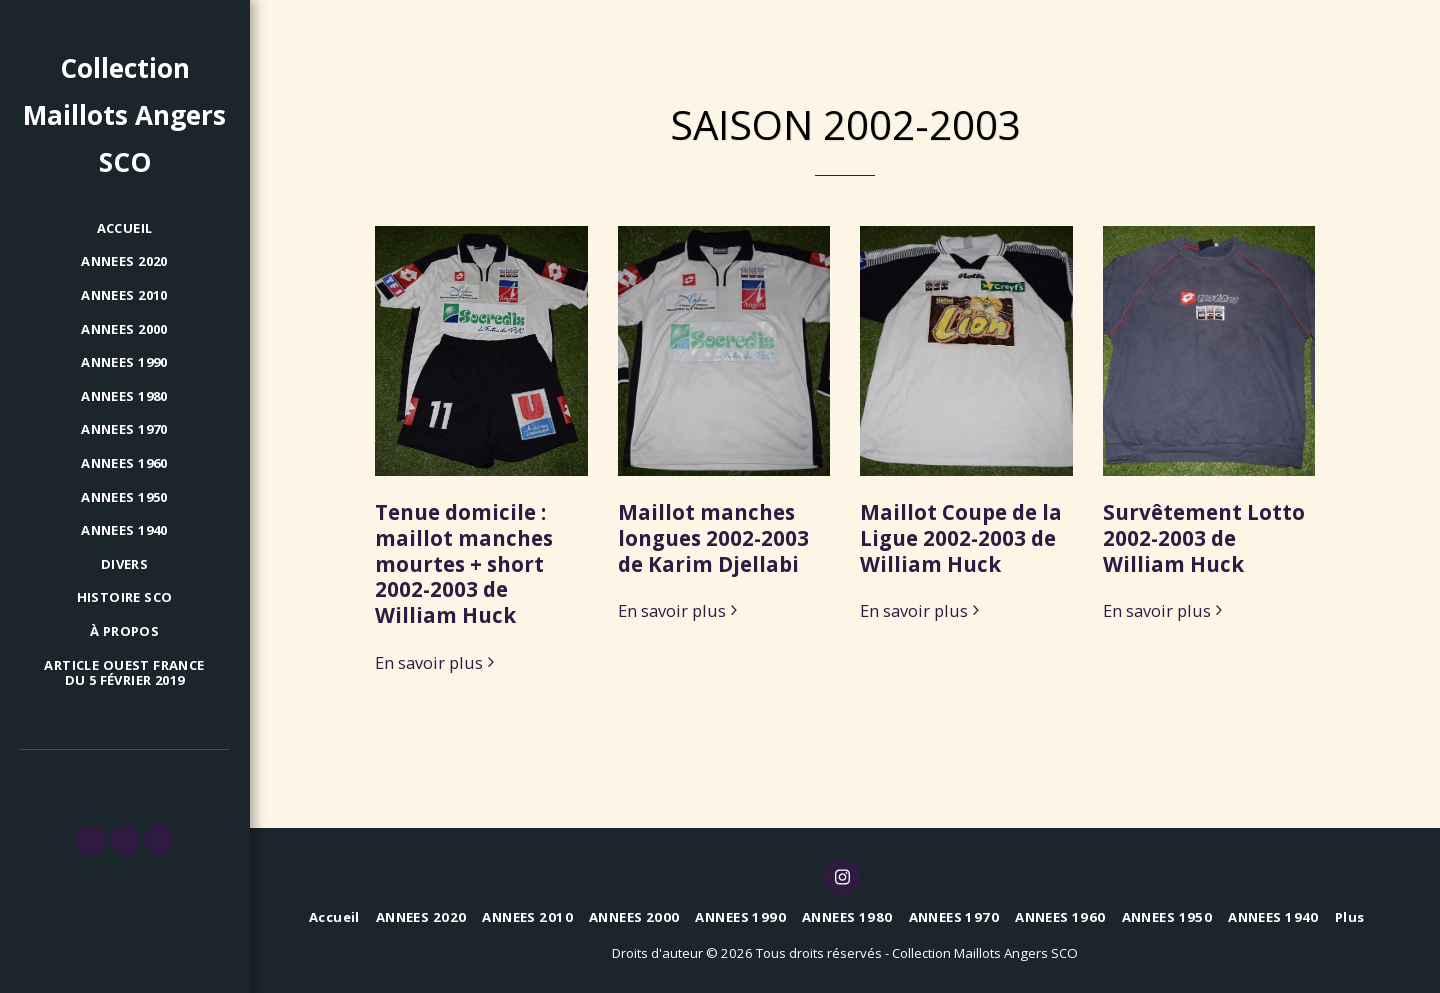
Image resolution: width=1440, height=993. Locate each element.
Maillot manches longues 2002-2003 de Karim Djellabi (713, 538)
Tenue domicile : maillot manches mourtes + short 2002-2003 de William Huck (464, 563)
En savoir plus (437, 663)
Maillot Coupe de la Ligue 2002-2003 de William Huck (961, 538)
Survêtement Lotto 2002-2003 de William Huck (1204, 538)
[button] (91, 840)
